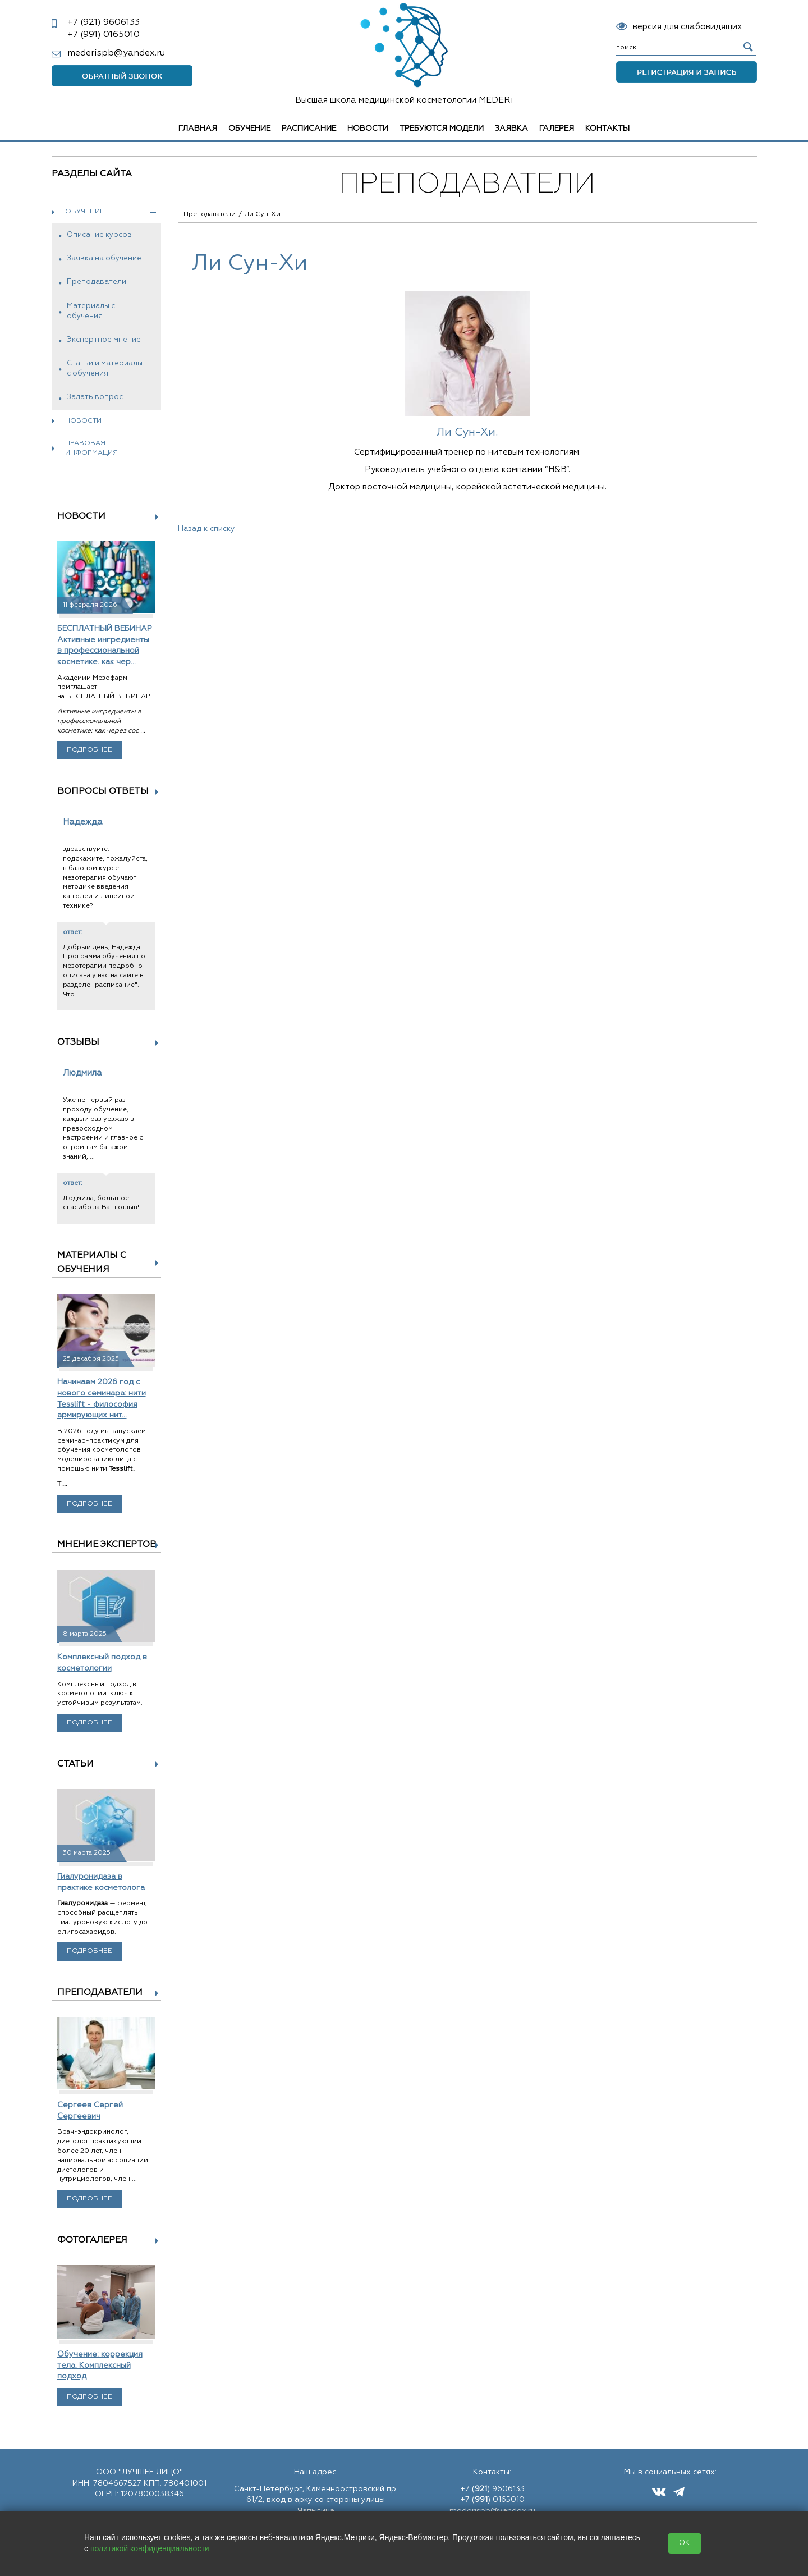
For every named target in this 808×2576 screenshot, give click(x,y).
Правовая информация (91, 448)
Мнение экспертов (107, 1544)
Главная (197, 128)
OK (684, 2543)
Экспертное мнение (104, 340)
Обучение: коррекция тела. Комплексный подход (100, 2365)
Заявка (511, 128)
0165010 (103, 34)
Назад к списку (206, 529)
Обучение (249, 128)
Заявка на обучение (104, 258)
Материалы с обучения (91, 311)
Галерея (556, 128)
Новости (367, 128)
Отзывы (78, 1042)
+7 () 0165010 (492, 2500)
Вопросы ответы (103, 791)
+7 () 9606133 (492, 2489)
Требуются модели (442, 128)
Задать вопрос (95, 397)
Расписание (309, 128)
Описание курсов (99, 235)
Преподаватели (96, 282)
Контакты (607, 128)
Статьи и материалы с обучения (105, 368)
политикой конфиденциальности (149, 2548)
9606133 (103, 22)
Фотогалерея (92, 2240)
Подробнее (89, 750)
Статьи (75, 1764)
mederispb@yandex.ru (116, 53)
